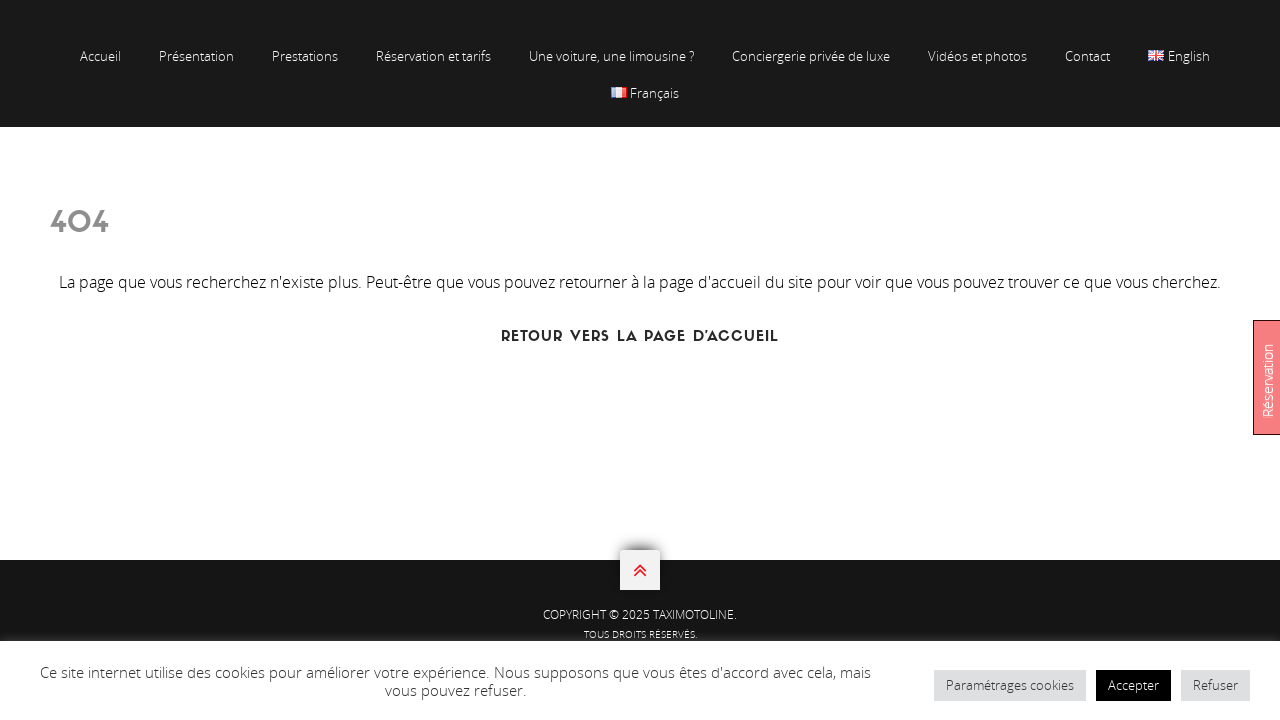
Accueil (100, 56)
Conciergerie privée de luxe (811, 56)
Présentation (196, 56)
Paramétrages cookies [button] (1010, 685)
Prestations (305, 56)
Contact (1087, 56)
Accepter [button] (1133, 685)
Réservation (1267, 380)
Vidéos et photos (977, 56)
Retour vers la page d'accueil (640, 337)
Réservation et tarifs (433, 56)
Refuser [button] (1215, 685)
